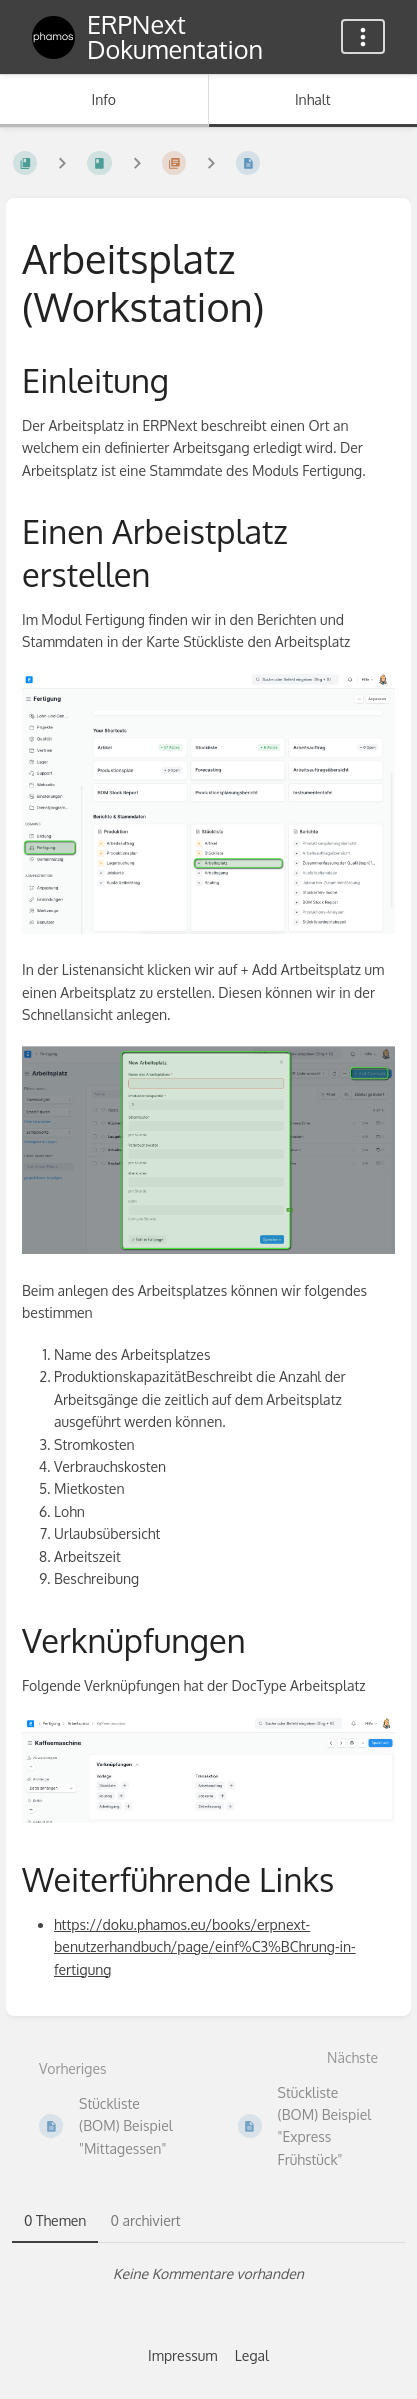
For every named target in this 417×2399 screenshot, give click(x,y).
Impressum (182, 2355)
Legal (252, 2355)
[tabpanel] (208, 2274)
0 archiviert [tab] (145, 2220)
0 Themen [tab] (55, 2220)
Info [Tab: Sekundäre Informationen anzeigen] (103, 99)
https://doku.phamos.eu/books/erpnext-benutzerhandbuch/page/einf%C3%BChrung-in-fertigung (205, 1947)
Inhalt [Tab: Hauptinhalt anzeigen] (313, 99)
